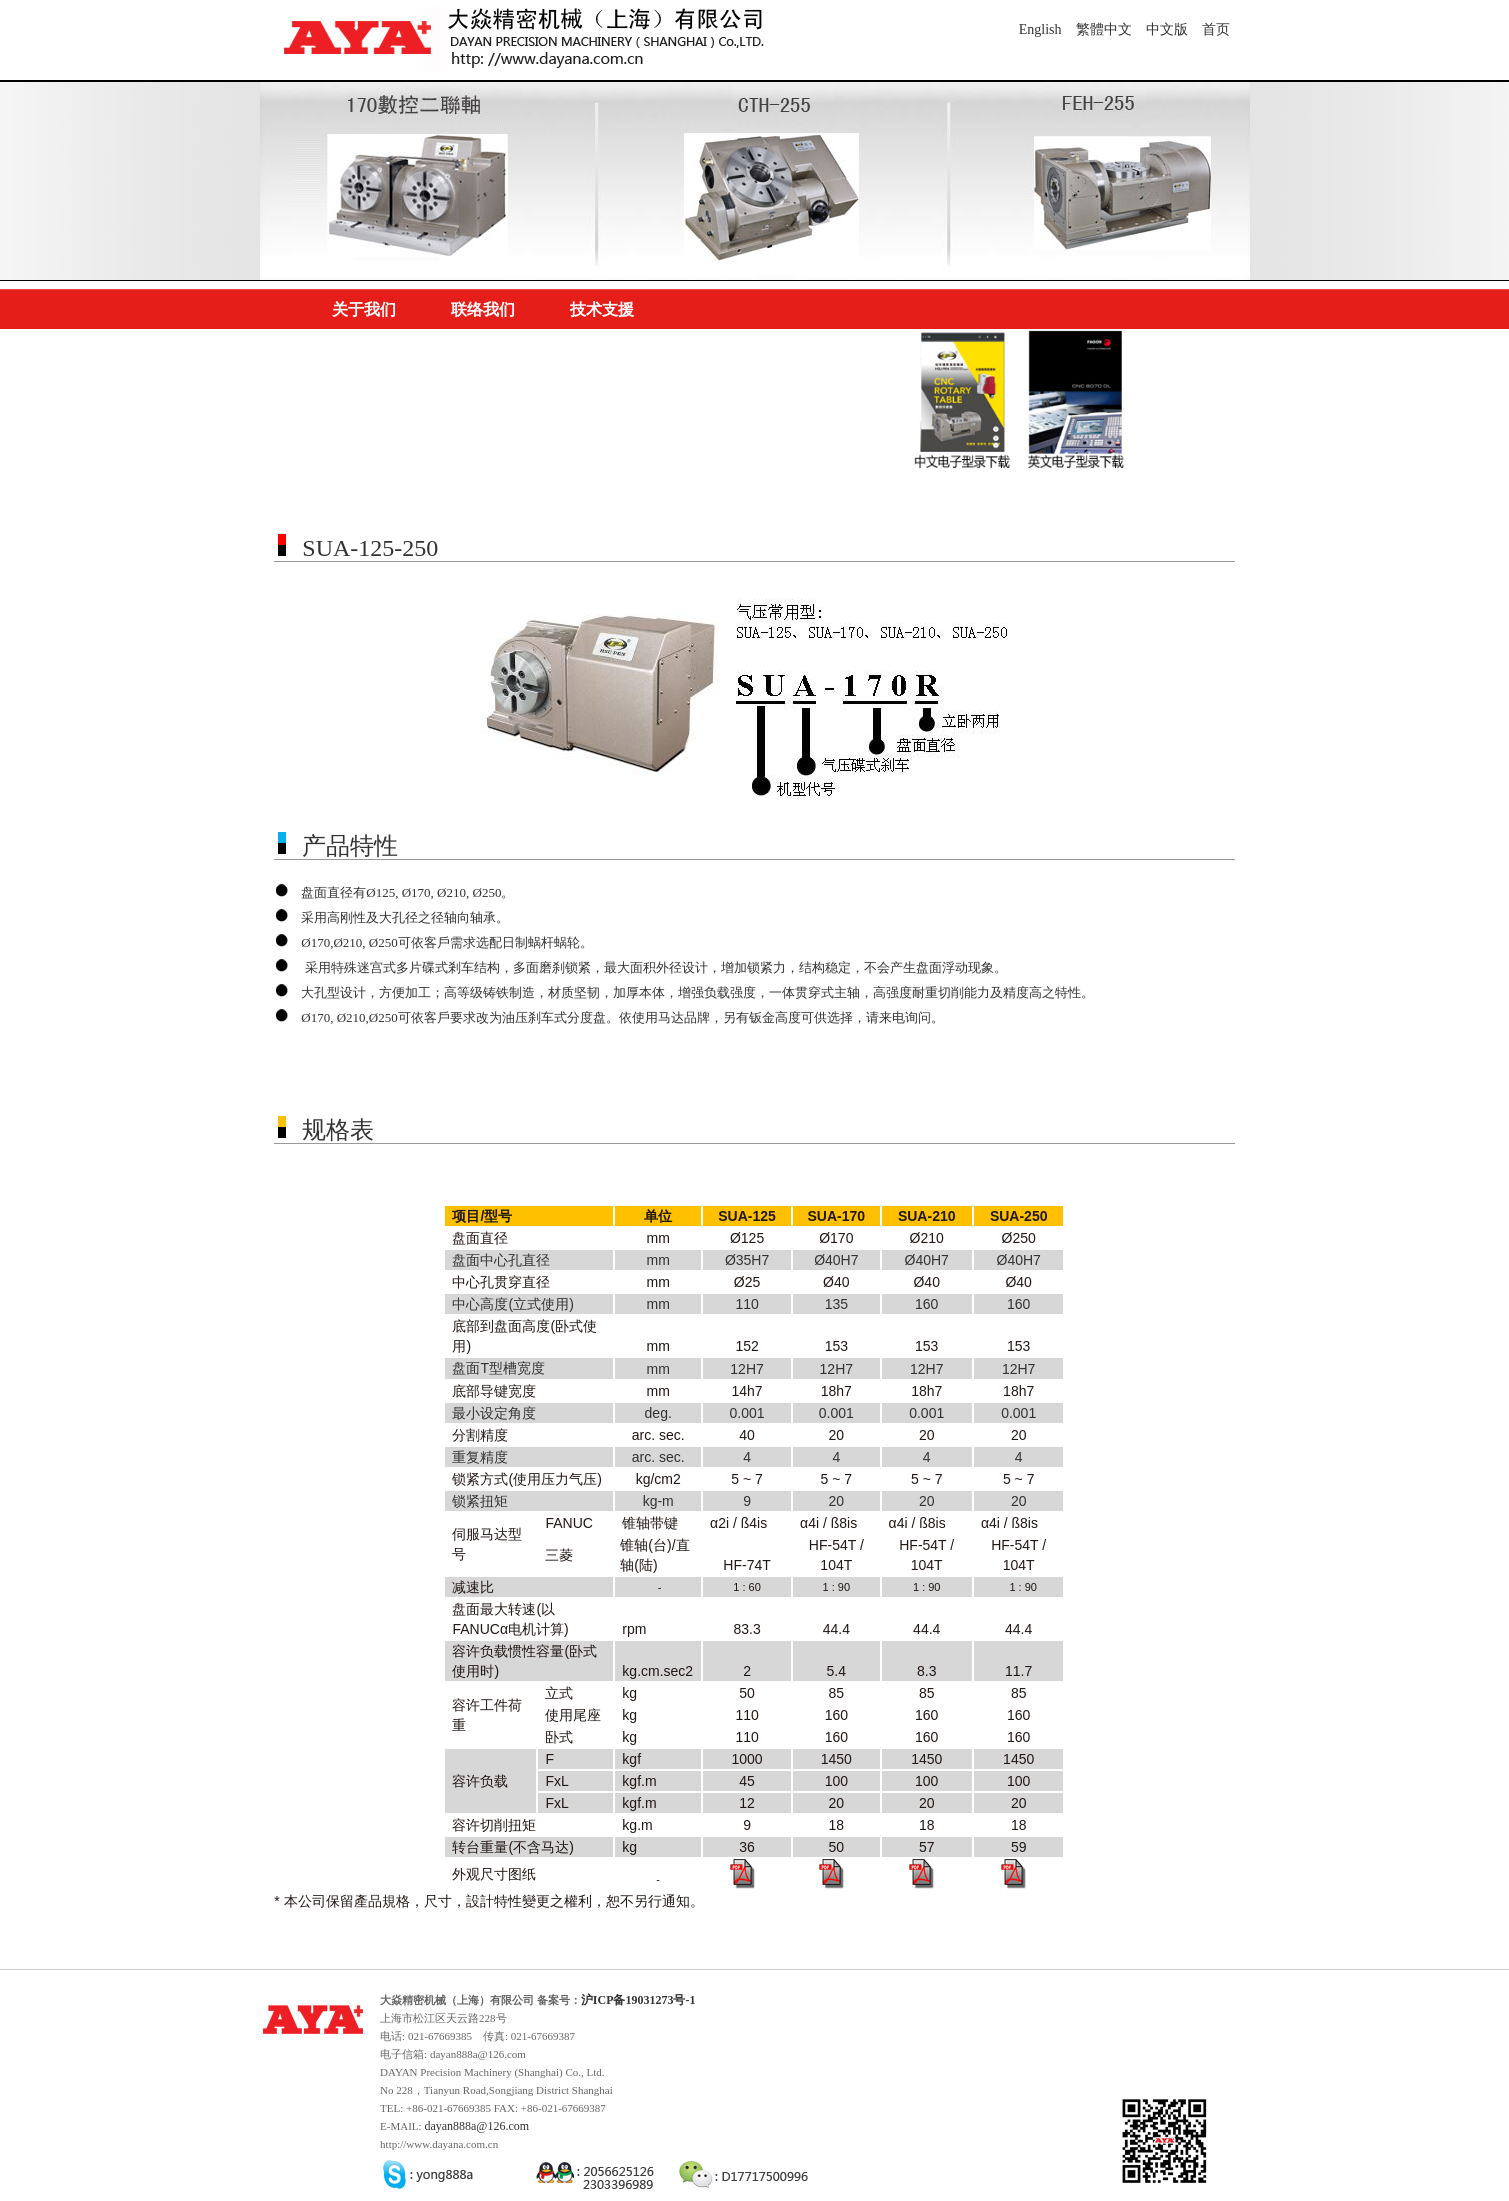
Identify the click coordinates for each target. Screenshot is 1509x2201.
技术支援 (602, 309)
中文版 (1167, 29)
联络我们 (483, 309)
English (1040, 29)
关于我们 (364, 309)
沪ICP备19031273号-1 (638, 2000)
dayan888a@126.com (476, 2126)
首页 (1216, 29)
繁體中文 (1104, 29)
